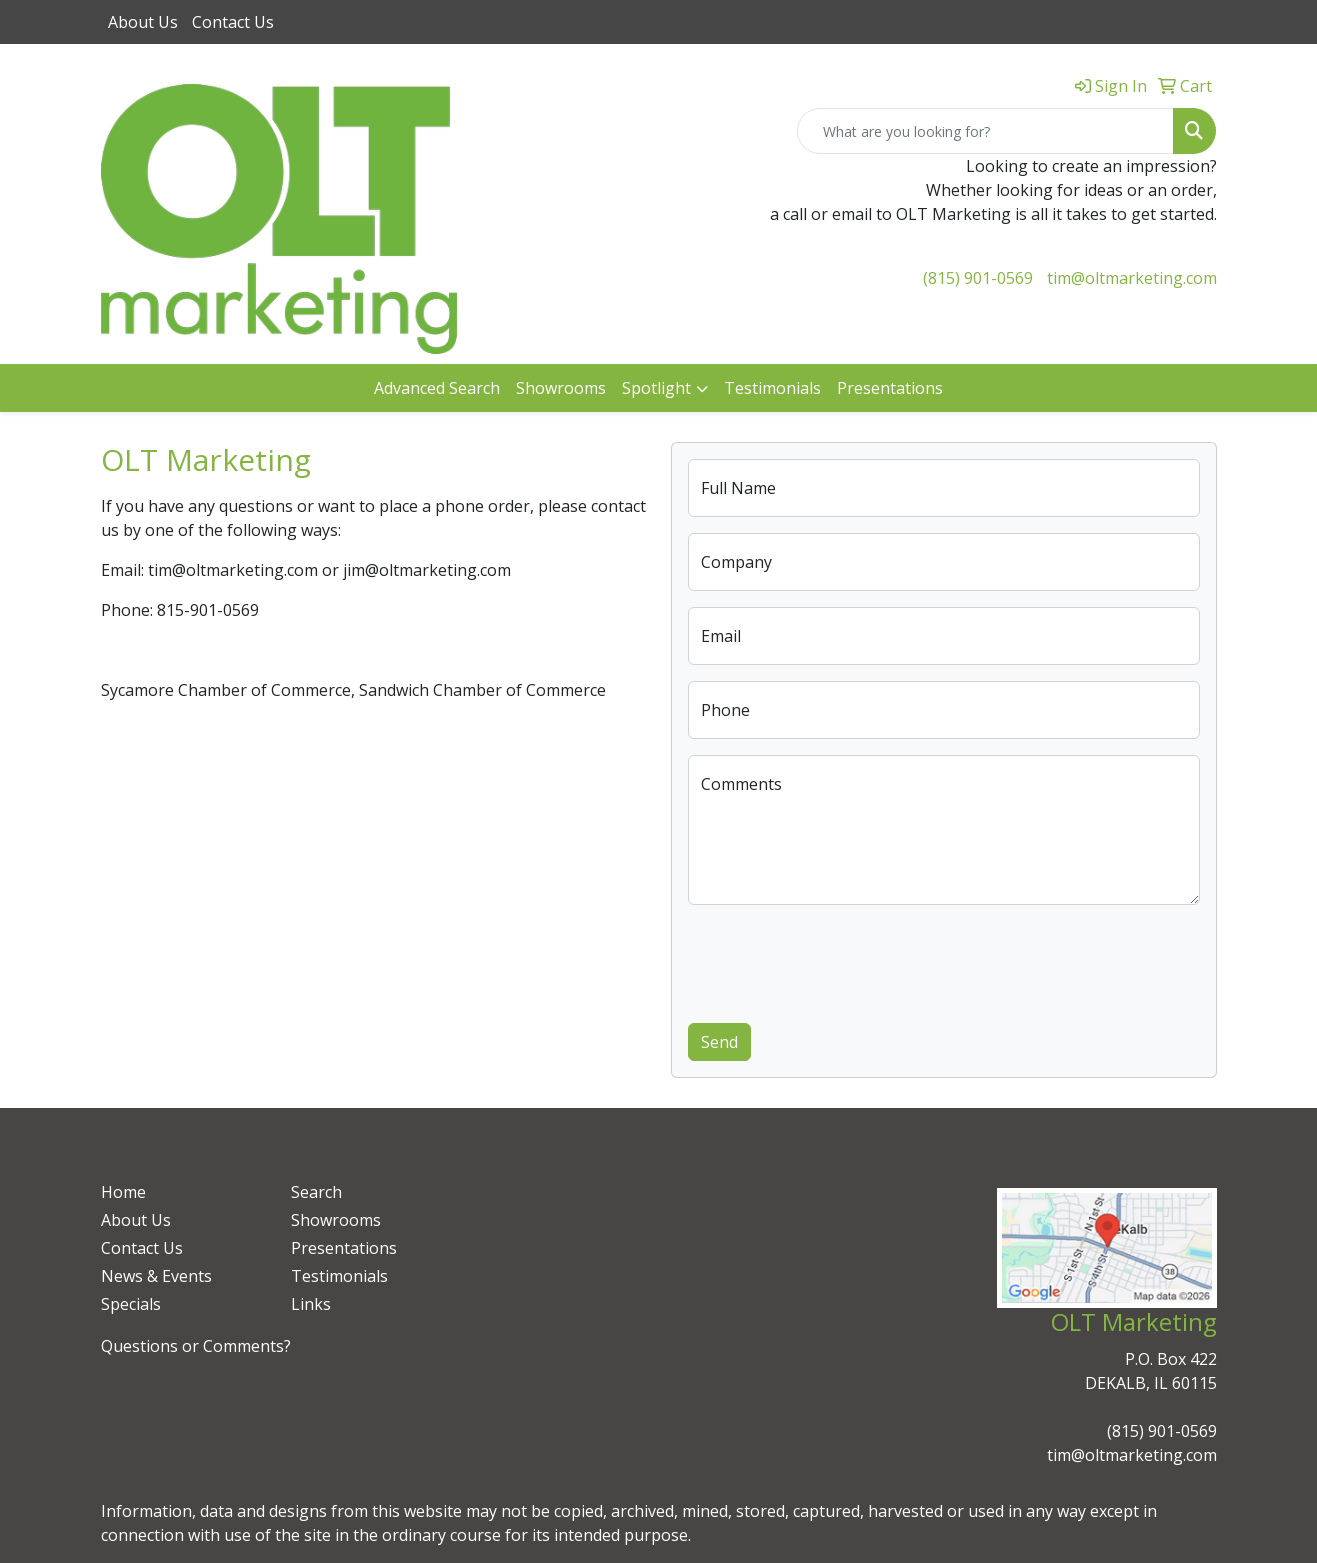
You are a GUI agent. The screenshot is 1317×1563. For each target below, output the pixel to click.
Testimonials (772, 388)
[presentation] (840, 960)
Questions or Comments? (196, 1346)
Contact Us (233, 22)
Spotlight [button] (656, 388)
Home (123, 1192)
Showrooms (561, 388)
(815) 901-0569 (978, 278)
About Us (143, 22)
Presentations (890, 388)
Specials (131, 1304)
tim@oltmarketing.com (1132, 278)
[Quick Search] (985, 131)
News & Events (156, 1276)
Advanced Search (437, 388)
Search (316, 1192)
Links (311, 1304)
